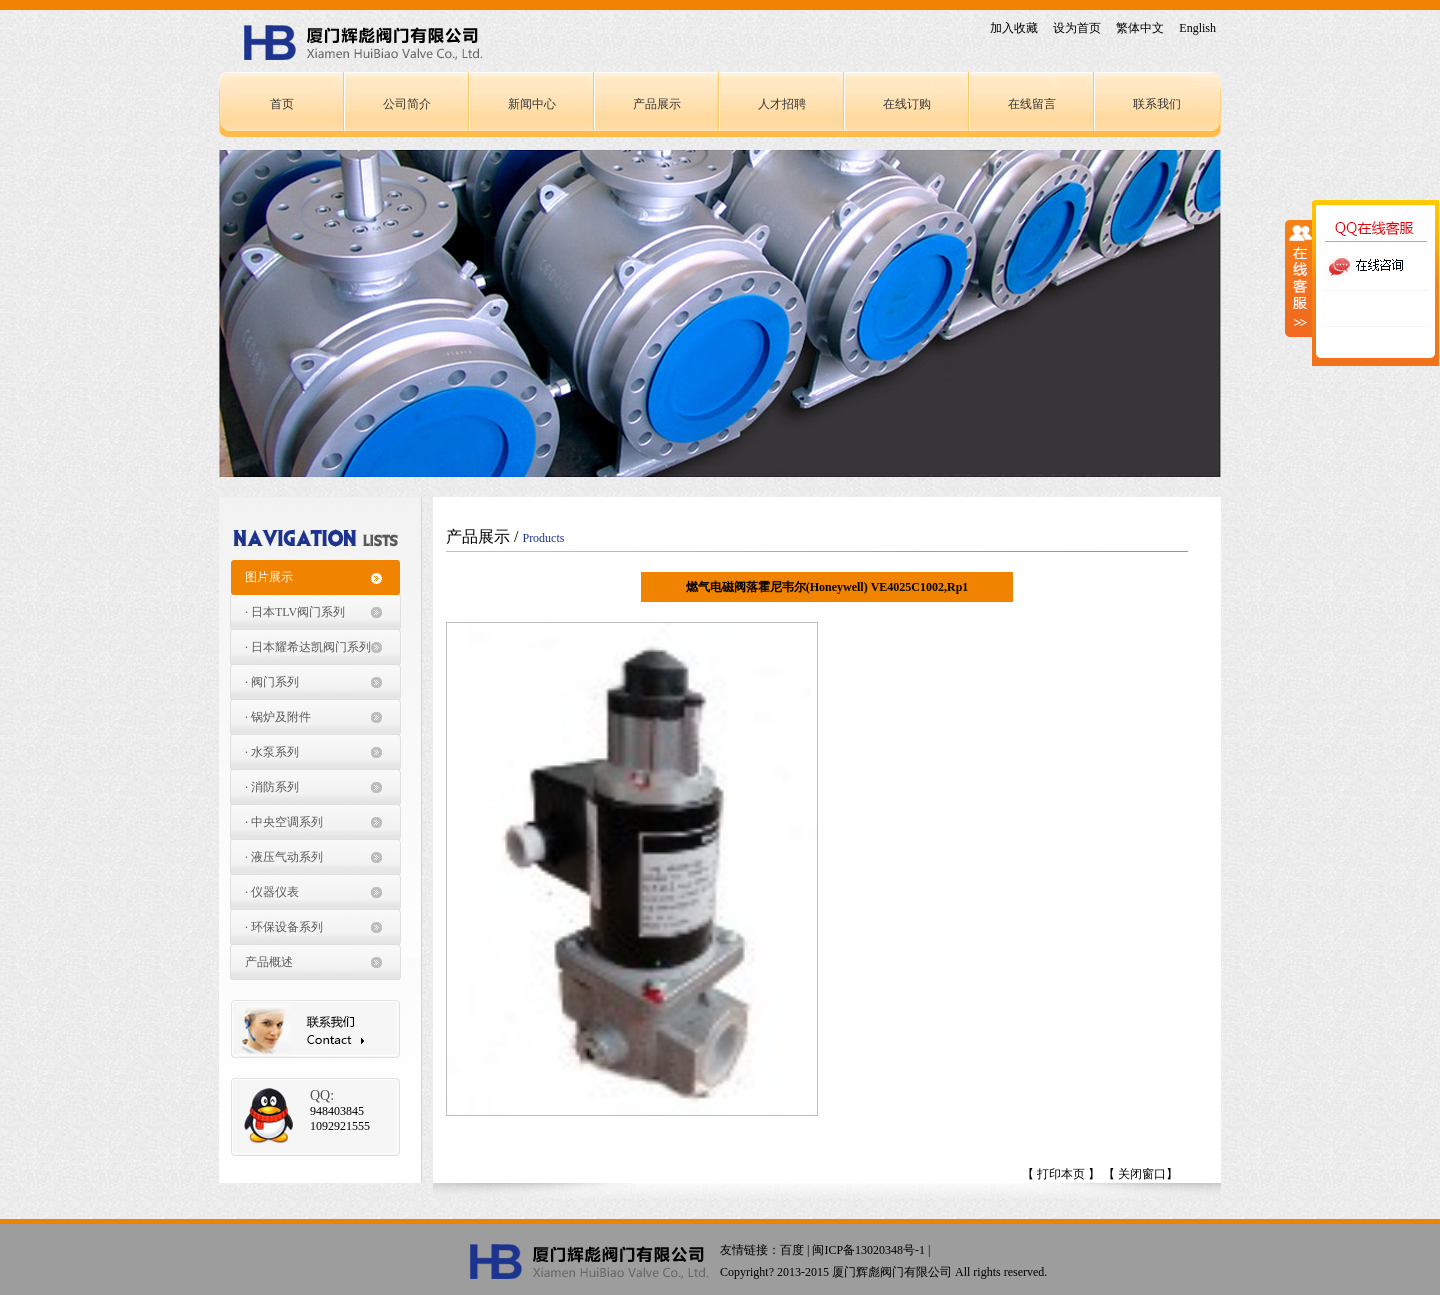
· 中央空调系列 (284, 822)
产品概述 (269, 962)
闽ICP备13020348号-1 (868, 1250)
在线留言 (1032, 104)
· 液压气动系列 (284, 857)
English (1197, 28)
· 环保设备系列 (284, 927)
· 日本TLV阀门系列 (295, 612)
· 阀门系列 (272, 682)
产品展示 (657, 104)
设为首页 (1077, 28)
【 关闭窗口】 (1140, 1174)
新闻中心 (532, 104)
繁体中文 (1140, 28)
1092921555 (340, 1126)
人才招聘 (782, 104)
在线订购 (907, 104)
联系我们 (1157, 104)
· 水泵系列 (272, 752)
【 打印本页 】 (1061, 1174)
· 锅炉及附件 (278, 717)
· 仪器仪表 (272, 892)
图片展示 (269, 577)
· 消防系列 (272, 787)
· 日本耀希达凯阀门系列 (308, 647)
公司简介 (407, 104)
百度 (792, 1250)
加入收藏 (1014, 28)
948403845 (337, 1111)
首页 (282, 104)
